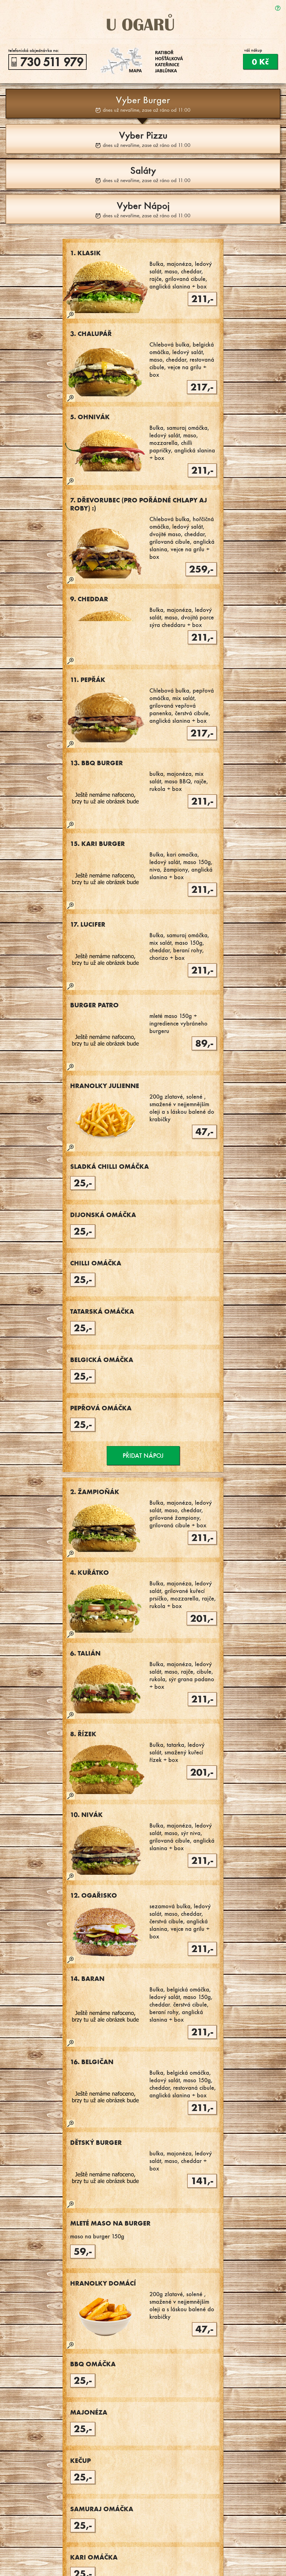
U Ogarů (143, 22)
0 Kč (260, 61)
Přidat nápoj (143, 1455)
